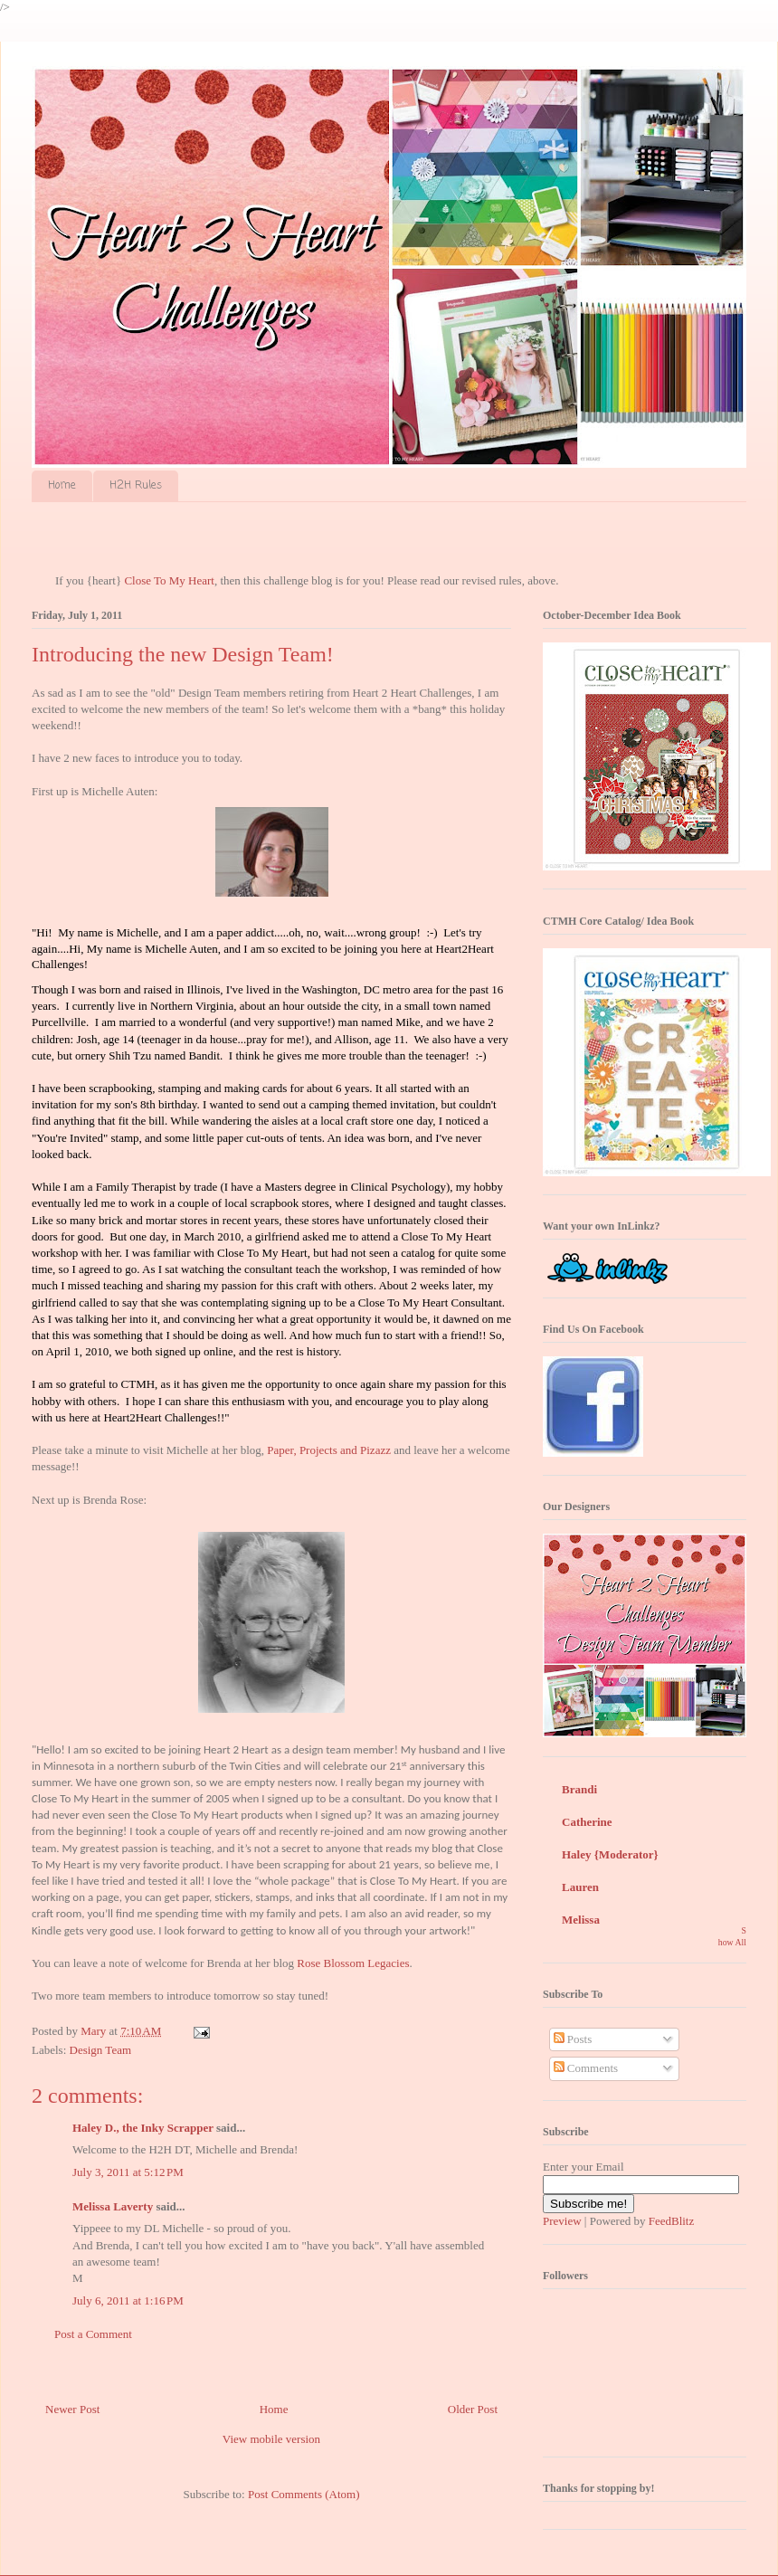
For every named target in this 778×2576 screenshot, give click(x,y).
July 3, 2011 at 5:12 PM (128, 2172)
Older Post (473, 2409)
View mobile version (271, 2439)
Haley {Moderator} (610, 1854)
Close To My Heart (169, 580)
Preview (562, 2221)
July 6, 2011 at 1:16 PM (128, 2300)
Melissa (581, 1919)
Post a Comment (93, 2334)
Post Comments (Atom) (304, 2494)
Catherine (587, 1822)
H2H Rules (135, 486)
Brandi (579, 1789)
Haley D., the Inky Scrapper (142, 2127)
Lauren (580, 1887)
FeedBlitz (672, 2221)
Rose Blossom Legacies (353, 1963)
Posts (573, 2039)
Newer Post (72, 2409)
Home (62, 486)
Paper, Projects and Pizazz (329, 1450)
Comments (586, 2068)
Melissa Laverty (112, 2206)
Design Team (101, 2050)
